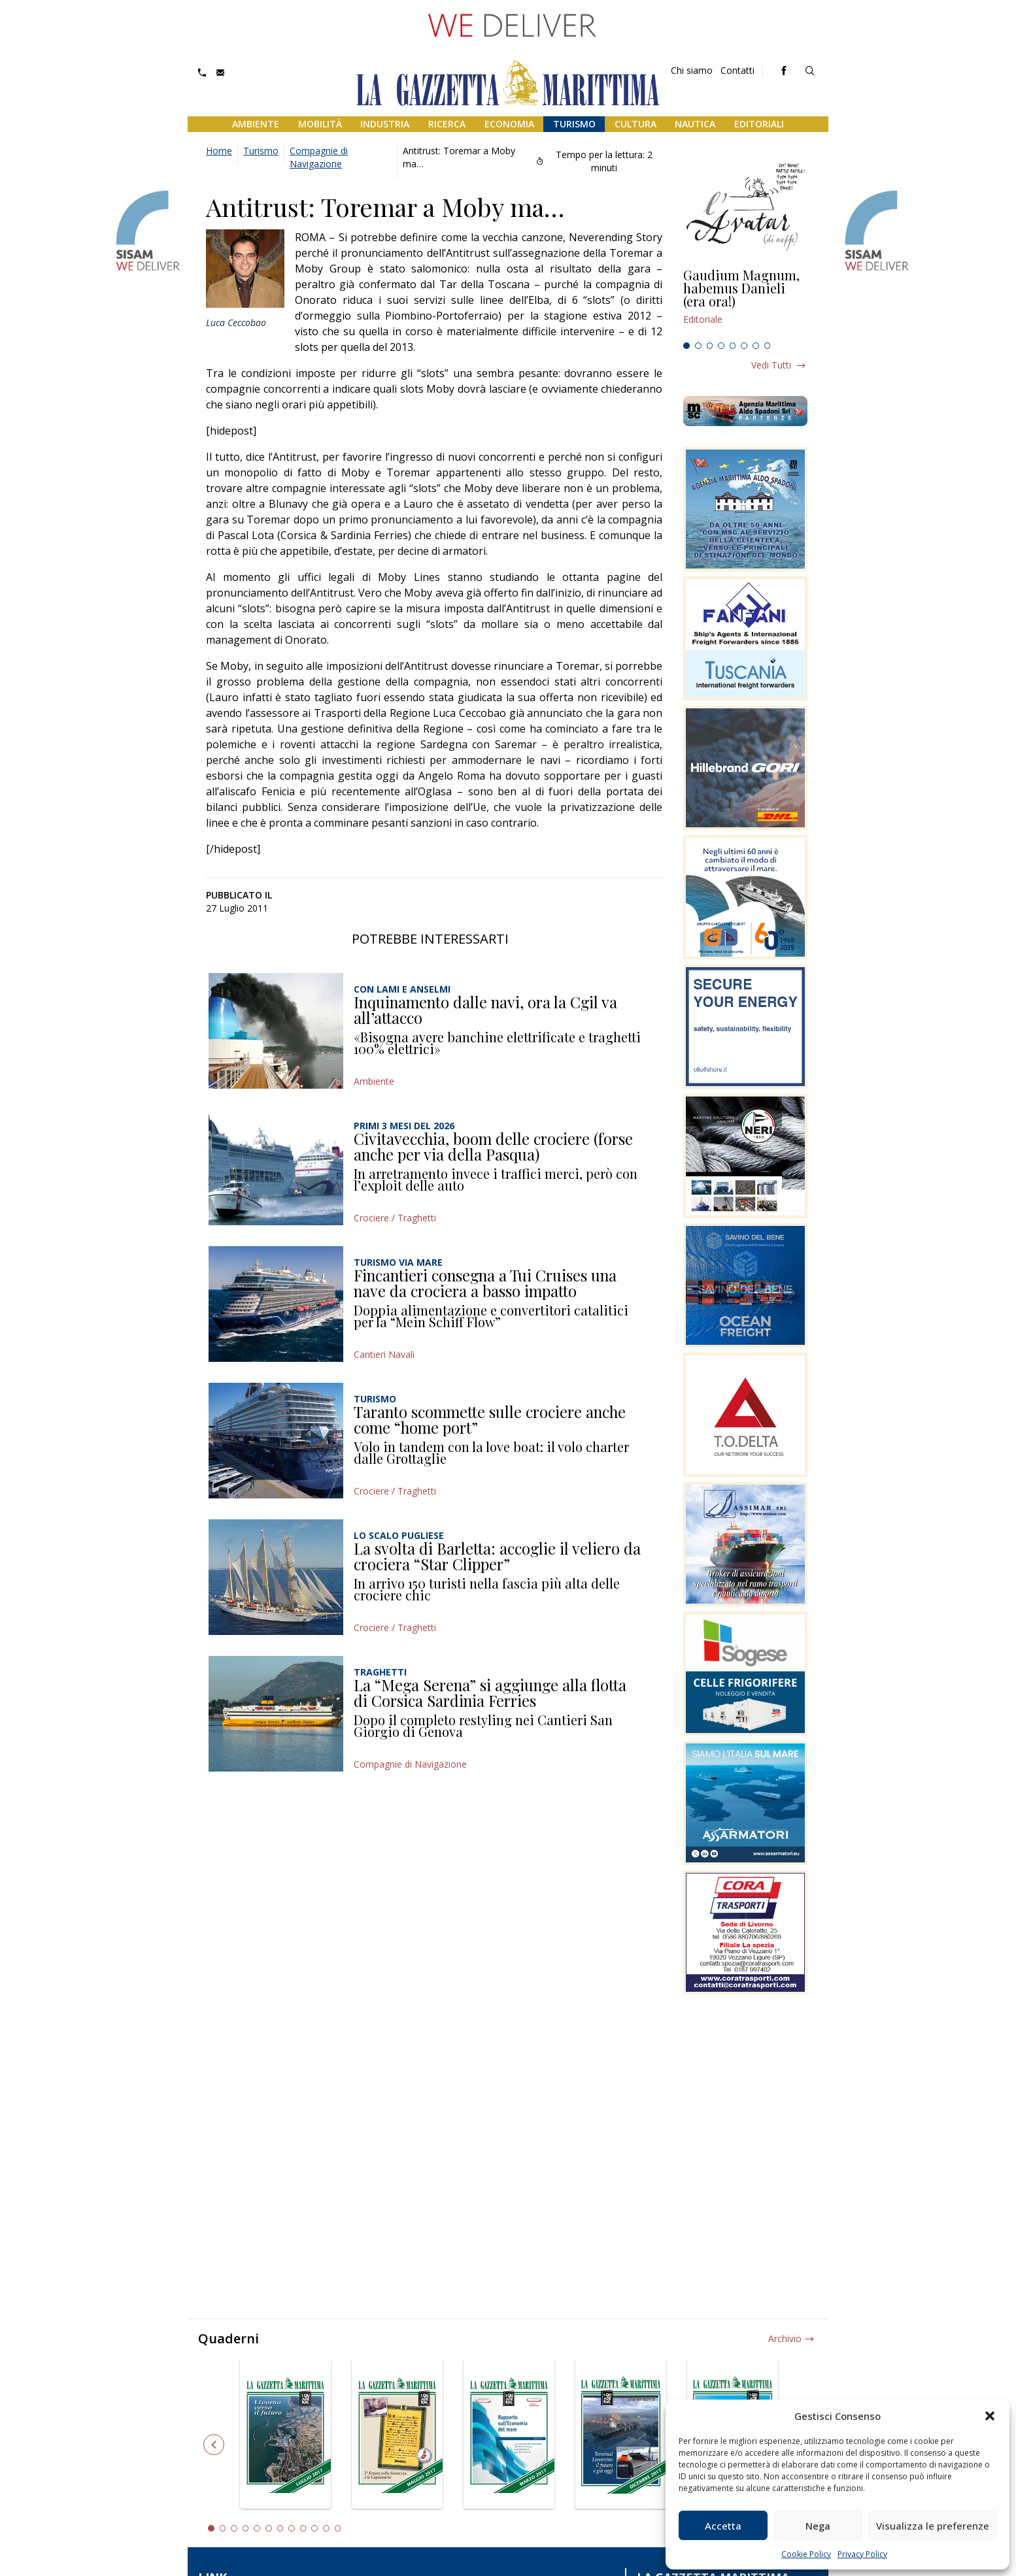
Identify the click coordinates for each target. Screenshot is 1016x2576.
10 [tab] (314, 2528)
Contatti (737, 70)
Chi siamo (692, 70)
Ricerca (447, 124)
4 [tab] (721, 345)
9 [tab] (303, 2528)
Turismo (574, 124)
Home (219, 150)
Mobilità (320, 124)
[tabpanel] (745, 303)
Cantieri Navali (384, 1354)
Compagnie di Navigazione (319, 157)
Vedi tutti (771, 365)
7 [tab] (756, 345)
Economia (509, 124)
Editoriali (759, 124)
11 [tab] (326, 2528)
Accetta (723, 2525)
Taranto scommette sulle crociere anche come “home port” (490, 1419)
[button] (989, 2415)
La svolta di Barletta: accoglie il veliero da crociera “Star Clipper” (497, 1556)
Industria (384, 124)
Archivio (785, 2338)
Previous (213, 2444)
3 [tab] (710, 345)
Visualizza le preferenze (932, 2525)
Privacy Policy (862, 2554)
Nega (817, 2525)
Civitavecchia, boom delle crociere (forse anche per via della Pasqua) (493, 1146)
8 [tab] (767, 345)
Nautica (695, 124)
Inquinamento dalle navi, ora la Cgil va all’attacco (485, 1009)
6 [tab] (744, 345)
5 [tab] (733, 345)
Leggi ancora (745, 303)
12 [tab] (338, 2528)
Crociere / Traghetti (395, 1218)
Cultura (635, 124)
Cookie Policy (806, 2554)
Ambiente (255, 124)
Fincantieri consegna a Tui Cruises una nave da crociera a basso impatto (485, 1282)
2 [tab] (698, 345)
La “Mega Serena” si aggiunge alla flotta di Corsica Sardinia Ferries (490, 1692)
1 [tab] (686, 345)
